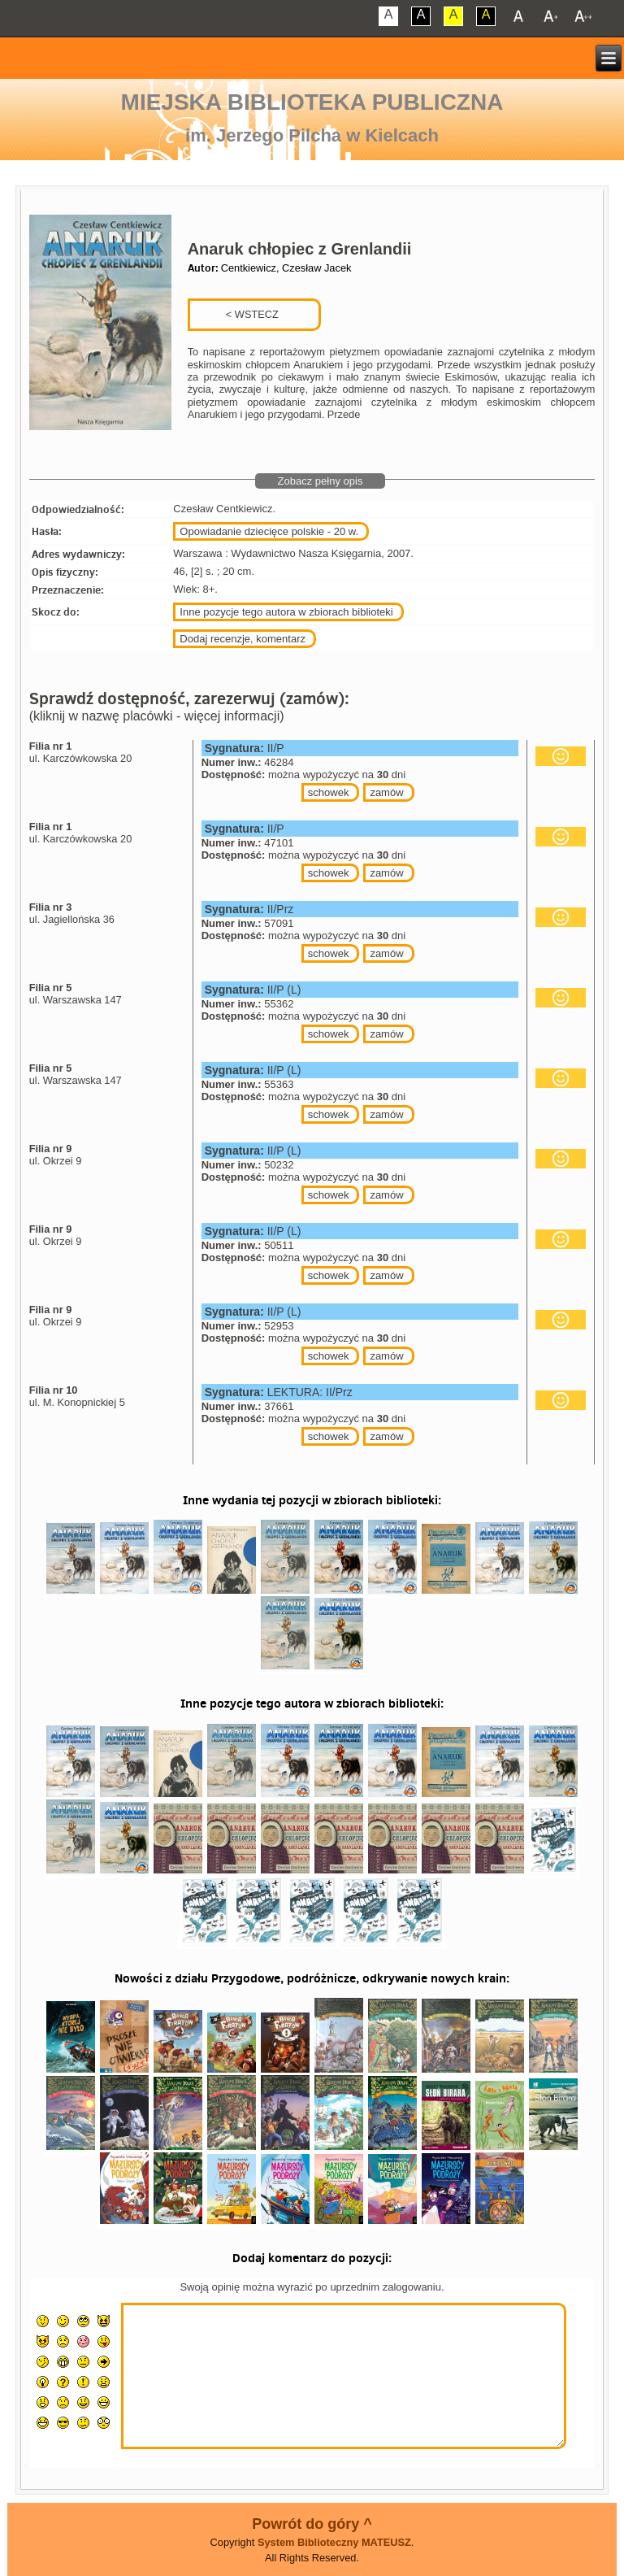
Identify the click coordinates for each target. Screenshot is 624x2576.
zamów (386, 792)
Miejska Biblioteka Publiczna (312, 102)
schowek (328, 792)
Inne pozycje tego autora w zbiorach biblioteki (286, 612)
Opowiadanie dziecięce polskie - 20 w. (269, 531)
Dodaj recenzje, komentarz (243, 639)
